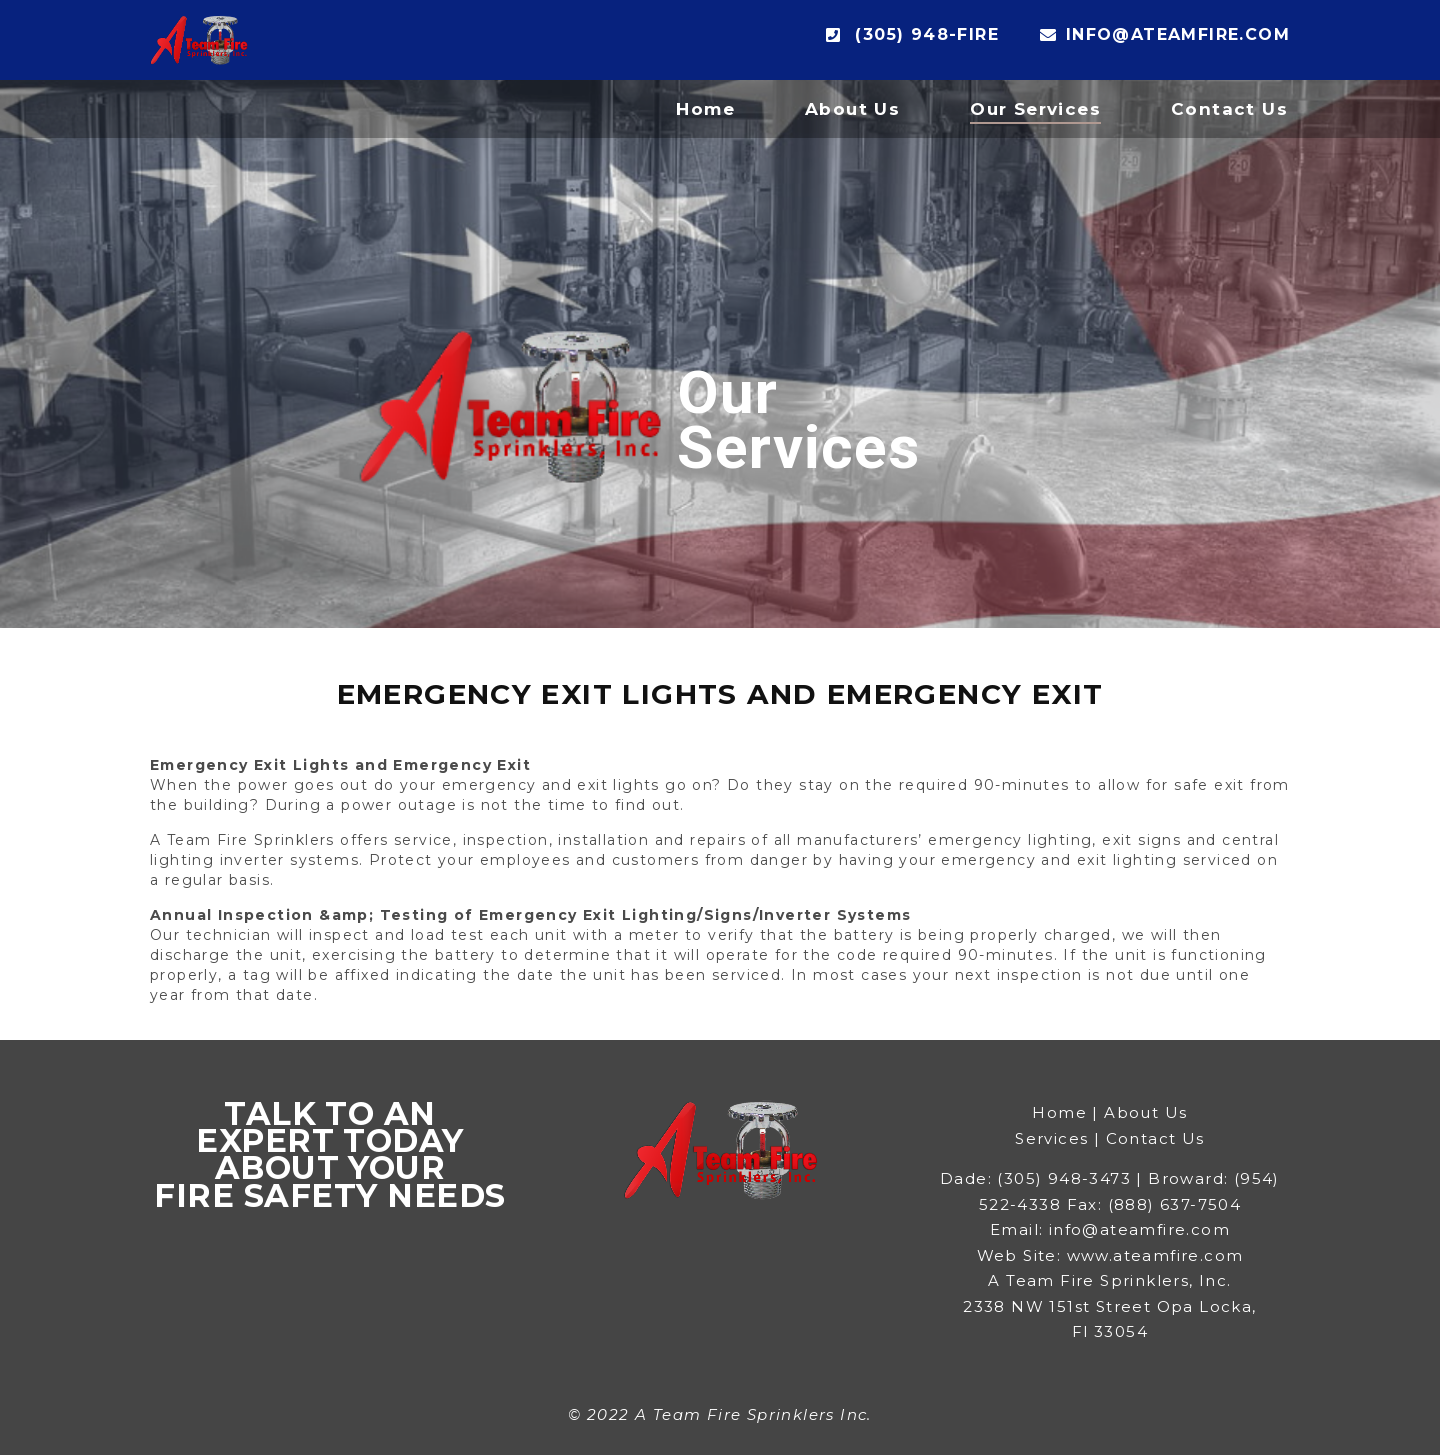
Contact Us (1229, 109)
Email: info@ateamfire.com (1110, 1229)
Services (1051, 1138)
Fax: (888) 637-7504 (1154, 1204)
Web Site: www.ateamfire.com (1110, 1255)
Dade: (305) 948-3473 (1035, 1178)
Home (705, 109)
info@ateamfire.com (1165, 34)
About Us (852, 109)
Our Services (1035, 109)
